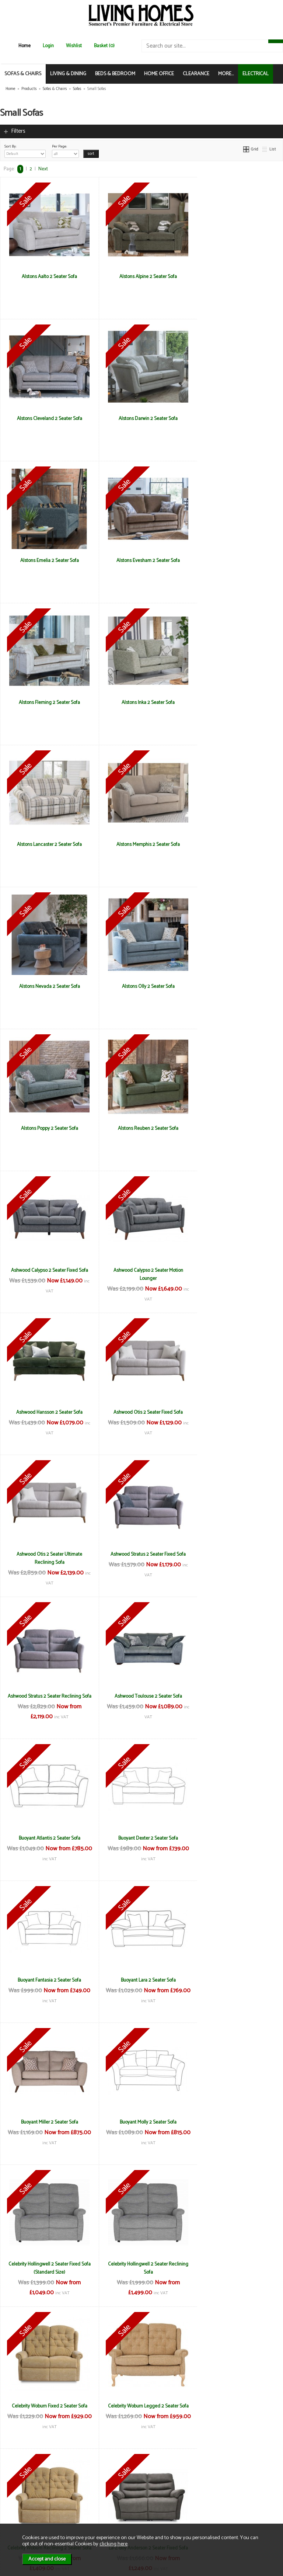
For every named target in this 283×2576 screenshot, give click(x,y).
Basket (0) (104, 46)
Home (24, 46)
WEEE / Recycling (97, 2510)
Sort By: (25, 150)
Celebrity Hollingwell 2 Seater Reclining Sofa (236, 1558)
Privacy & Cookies (97, 2503)
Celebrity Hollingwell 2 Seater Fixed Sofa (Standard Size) (142, 1558)
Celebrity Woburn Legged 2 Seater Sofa (141, 1696)
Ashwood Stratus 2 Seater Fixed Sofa (141, 1128)
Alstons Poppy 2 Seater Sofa (47, 844)
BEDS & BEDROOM (115, 74)
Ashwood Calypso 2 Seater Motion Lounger (47, 990)
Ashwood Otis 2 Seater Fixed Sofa (235, 986)
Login (48, 46)
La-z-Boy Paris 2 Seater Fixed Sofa (47, 1980)
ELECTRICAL (255, 74)
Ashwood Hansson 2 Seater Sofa (141, 986)
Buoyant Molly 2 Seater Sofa (47, 1554)
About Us (20, 2495)
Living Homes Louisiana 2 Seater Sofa (236, 2264)
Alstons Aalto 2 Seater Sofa (47, 276)
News (16, 2487)
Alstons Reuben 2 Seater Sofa (141, 844)
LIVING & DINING (68, 74)
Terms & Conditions (99, 2487)
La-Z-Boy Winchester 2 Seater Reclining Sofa (47, 2126)
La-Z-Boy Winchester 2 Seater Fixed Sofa (236, 1984)
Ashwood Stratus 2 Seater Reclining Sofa (236, 1132)
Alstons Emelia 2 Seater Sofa (141, 418)
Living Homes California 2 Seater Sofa (141, 2122)
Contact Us (22, 2503)
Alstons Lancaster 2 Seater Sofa (235, 560)
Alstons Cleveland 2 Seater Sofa (236, 276)
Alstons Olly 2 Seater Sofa (236, 702)
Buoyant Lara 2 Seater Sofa (141, 1412)
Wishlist (74, 46)
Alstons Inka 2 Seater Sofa (141, 560)
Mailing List (22, 2510)
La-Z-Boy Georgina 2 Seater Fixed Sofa (236, 1838)
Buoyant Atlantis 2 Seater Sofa (141, 1270)
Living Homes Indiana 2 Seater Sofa (141, 2264)
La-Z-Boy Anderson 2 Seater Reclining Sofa (141, 1842)
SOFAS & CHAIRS (22, 74)
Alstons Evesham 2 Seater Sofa (236, 418)
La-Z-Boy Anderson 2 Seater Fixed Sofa (47, 1838)
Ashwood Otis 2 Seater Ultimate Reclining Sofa (47, 1132)
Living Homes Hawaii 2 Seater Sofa (47, 2264)
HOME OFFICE (159, 74)
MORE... (226, 74)
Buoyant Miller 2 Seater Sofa (236, 1412)
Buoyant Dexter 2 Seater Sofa (236, 1270)
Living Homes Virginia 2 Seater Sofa (141, 2406)
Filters (18, 131)
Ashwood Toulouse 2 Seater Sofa (47, 1270)
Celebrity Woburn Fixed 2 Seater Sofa (47, 1696)
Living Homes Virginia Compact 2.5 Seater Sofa (236, 2410)
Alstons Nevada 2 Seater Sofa (141, 702)
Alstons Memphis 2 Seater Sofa (47, 702)
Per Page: (65, 150)
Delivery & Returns (98, 2495)
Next (43, 169)
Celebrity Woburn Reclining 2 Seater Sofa (236, 1700)
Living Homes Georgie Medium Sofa (236, 2122)
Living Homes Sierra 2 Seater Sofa (47, 2406)
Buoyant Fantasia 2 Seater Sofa (47, 1412)
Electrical (20, 2518)
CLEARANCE (196, 74)
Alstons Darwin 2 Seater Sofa (47, 418)
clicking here (113, 2543)
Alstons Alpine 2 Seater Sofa (141, 276)
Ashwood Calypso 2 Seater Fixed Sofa (236, 844)
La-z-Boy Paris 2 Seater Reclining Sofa (141, 1980)
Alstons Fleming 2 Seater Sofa (47, 560)
